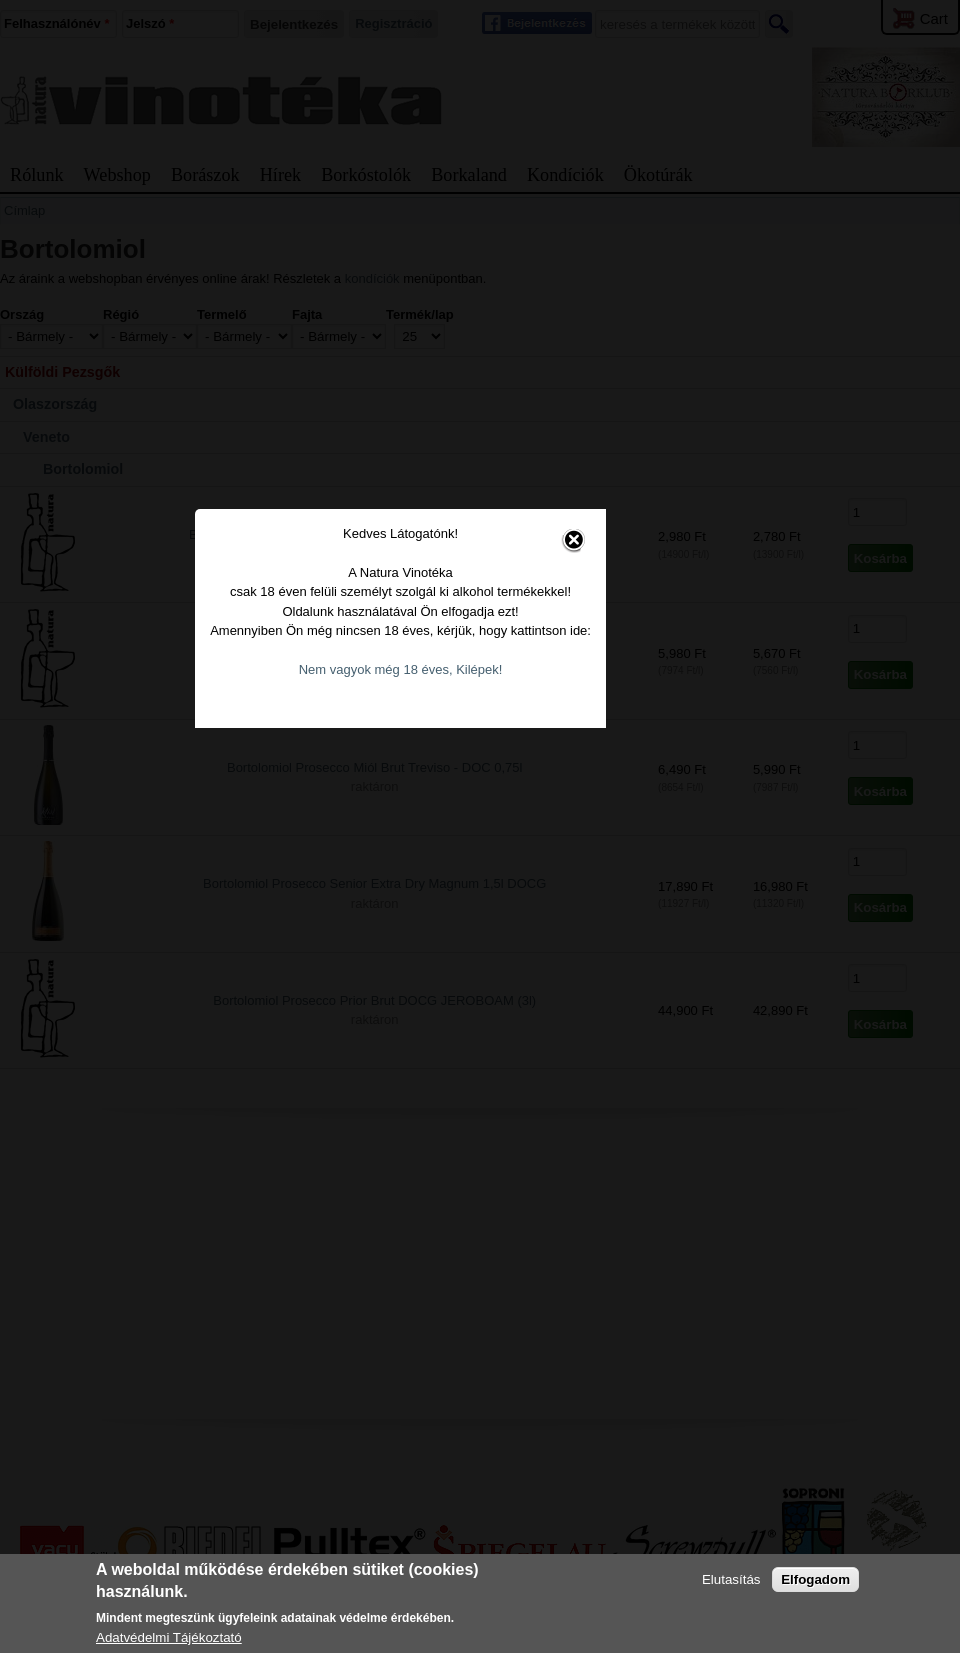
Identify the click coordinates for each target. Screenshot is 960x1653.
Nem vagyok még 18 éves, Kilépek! (481, 878)
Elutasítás (731, 1579)
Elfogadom (815, 1579)
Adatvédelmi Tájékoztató (169, 1637)
